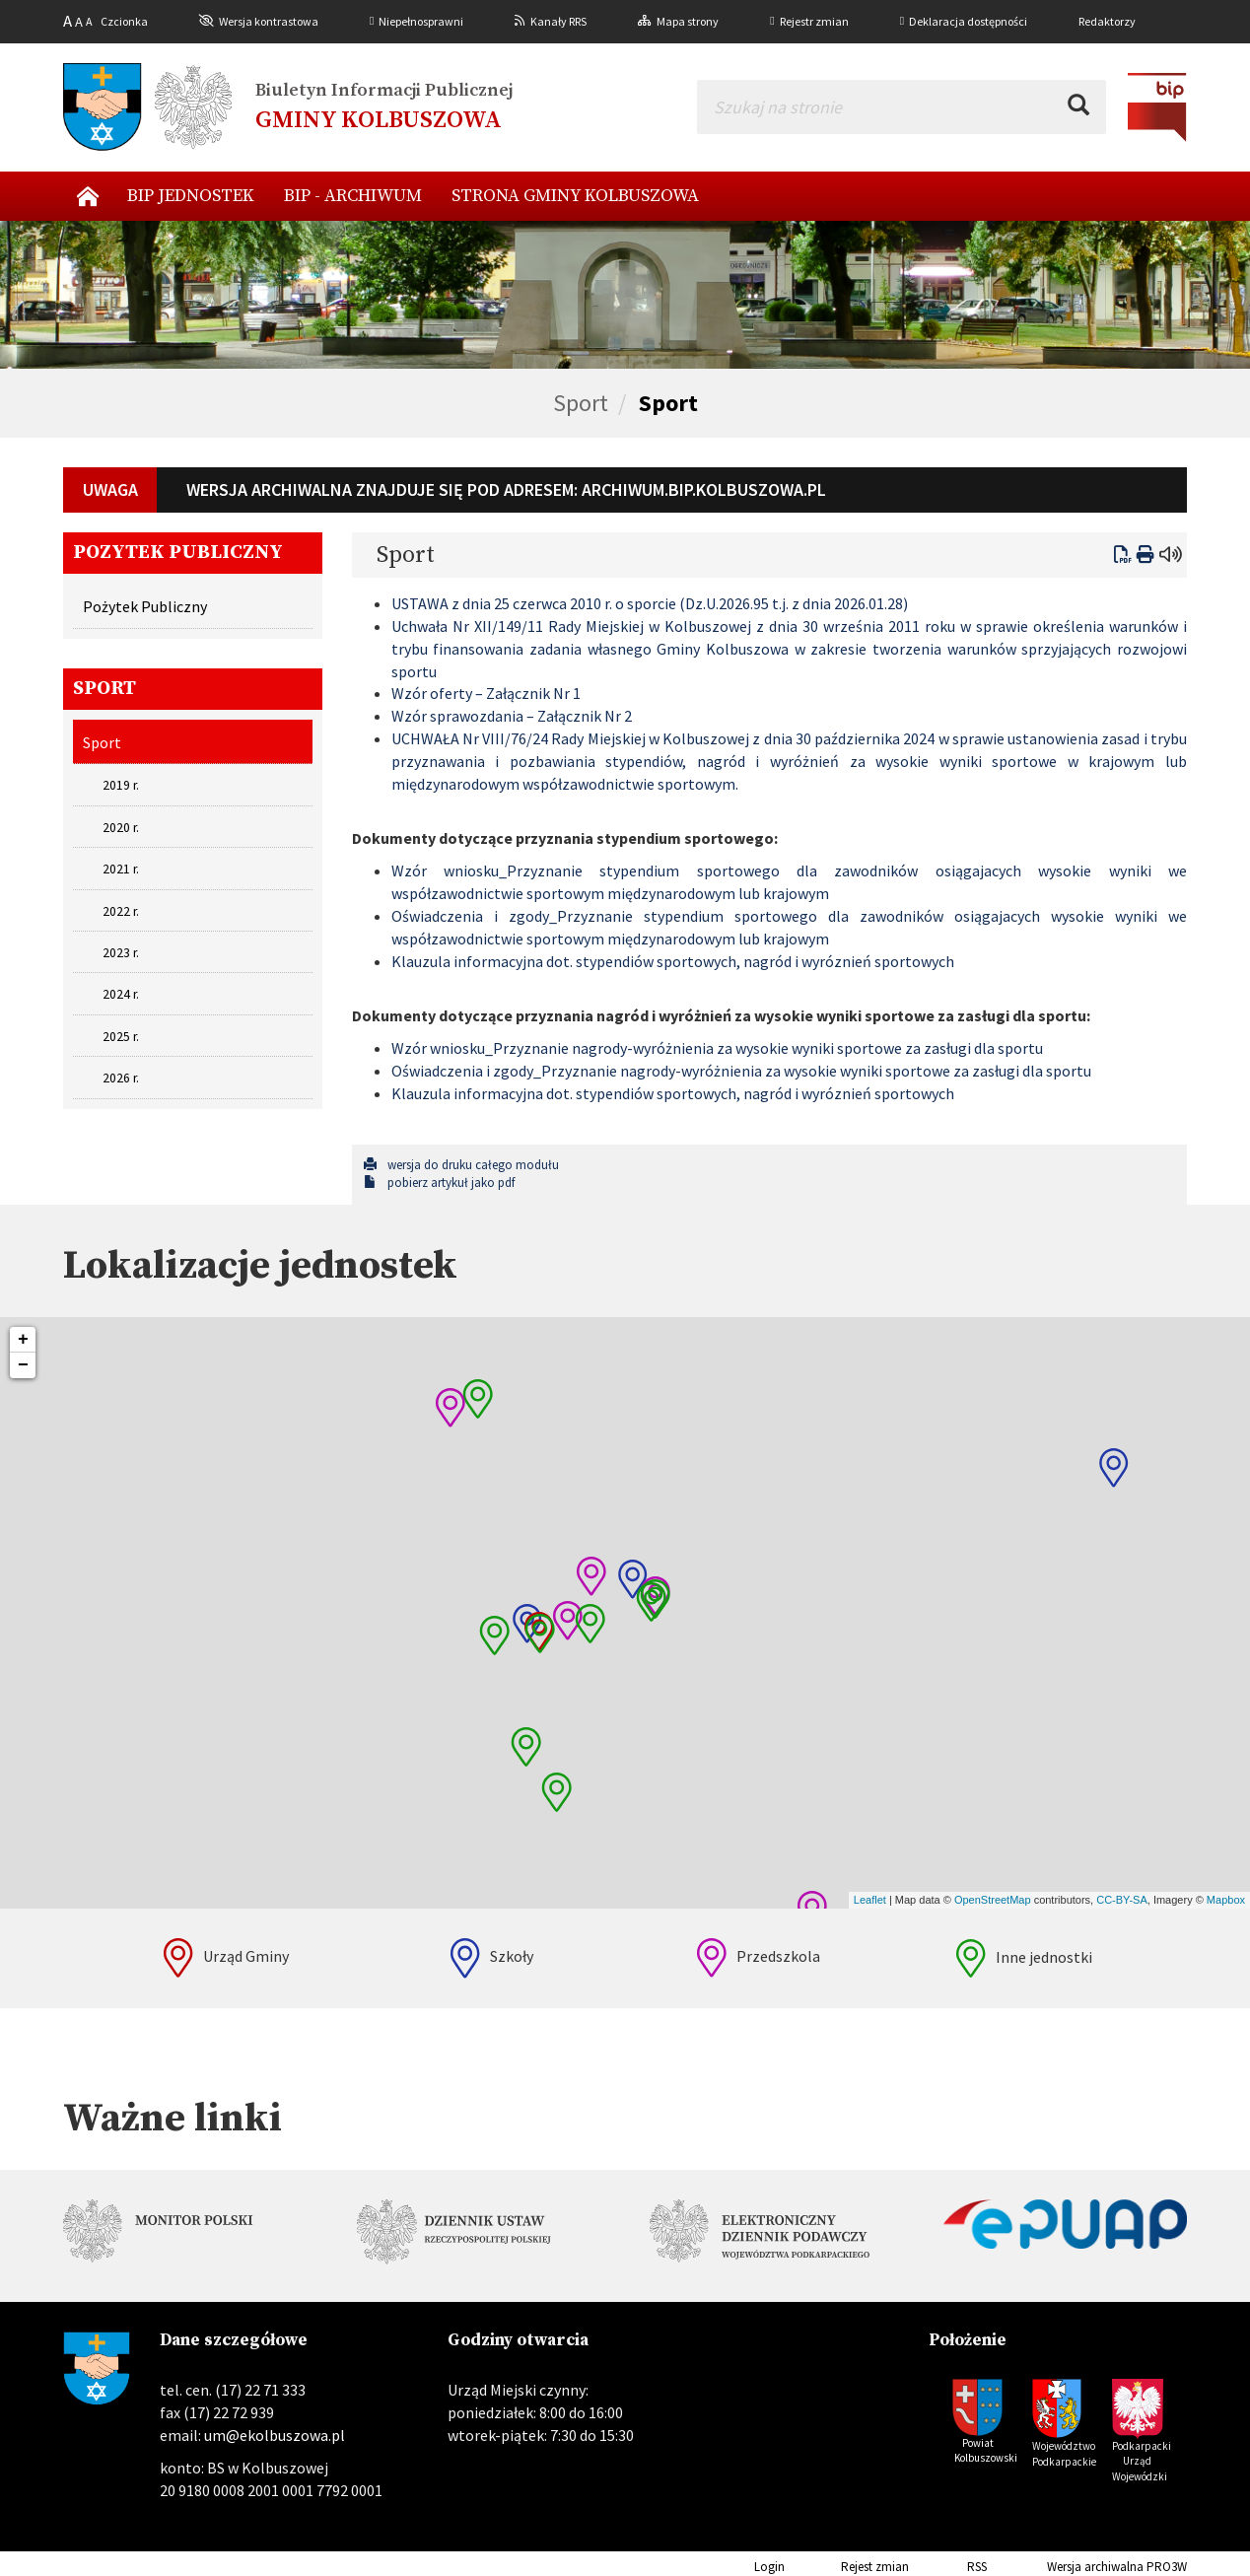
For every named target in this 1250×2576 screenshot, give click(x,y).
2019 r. (121, 785)
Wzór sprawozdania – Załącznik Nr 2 (511, 716)
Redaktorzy (1107, 21)
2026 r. (121, 1078)
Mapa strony (688, 21)
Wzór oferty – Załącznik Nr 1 (486, 693)
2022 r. (121, 911)
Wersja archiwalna (1067, 2566)
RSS (949, 2566)
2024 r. (121, 994)
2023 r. (121, 952)
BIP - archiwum (353, 195)
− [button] (23, 1365)
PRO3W (1166, 2566)
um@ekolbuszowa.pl (274, 2435)
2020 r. (121, 827)
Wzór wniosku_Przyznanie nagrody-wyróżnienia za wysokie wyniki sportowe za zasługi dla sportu (717, 1048)
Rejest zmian (848, 2566)
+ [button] (23, 1340)
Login (738, 2566)
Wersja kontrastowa (268, 21)
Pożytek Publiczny (145, 606)
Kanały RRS (558, 21)
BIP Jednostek (190, 195)
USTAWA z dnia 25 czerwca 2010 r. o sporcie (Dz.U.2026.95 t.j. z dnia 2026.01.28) (649, 603)
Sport (580, 402)
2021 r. (121, 869)
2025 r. (121, 1036)
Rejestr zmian (814, 21)
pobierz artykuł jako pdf (439, 1182)
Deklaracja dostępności (968, 21)
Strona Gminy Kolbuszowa (575, 195)
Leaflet (870, 1900)
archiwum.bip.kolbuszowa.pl (704, 489)
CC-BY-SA (1121, 1900)
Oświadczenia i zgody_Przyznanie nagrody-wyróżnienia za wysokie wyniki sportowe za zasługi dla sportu (741, 1070)
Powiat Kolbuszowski (984, 2451)
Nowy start (87, 196)
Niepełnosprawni (421, 21)
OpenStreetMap (992, 1900)
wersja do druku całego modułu (461, 1164)
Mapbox (1226, 1900)
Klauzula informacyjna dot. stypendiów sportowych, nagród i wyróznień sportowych (672, 961)
